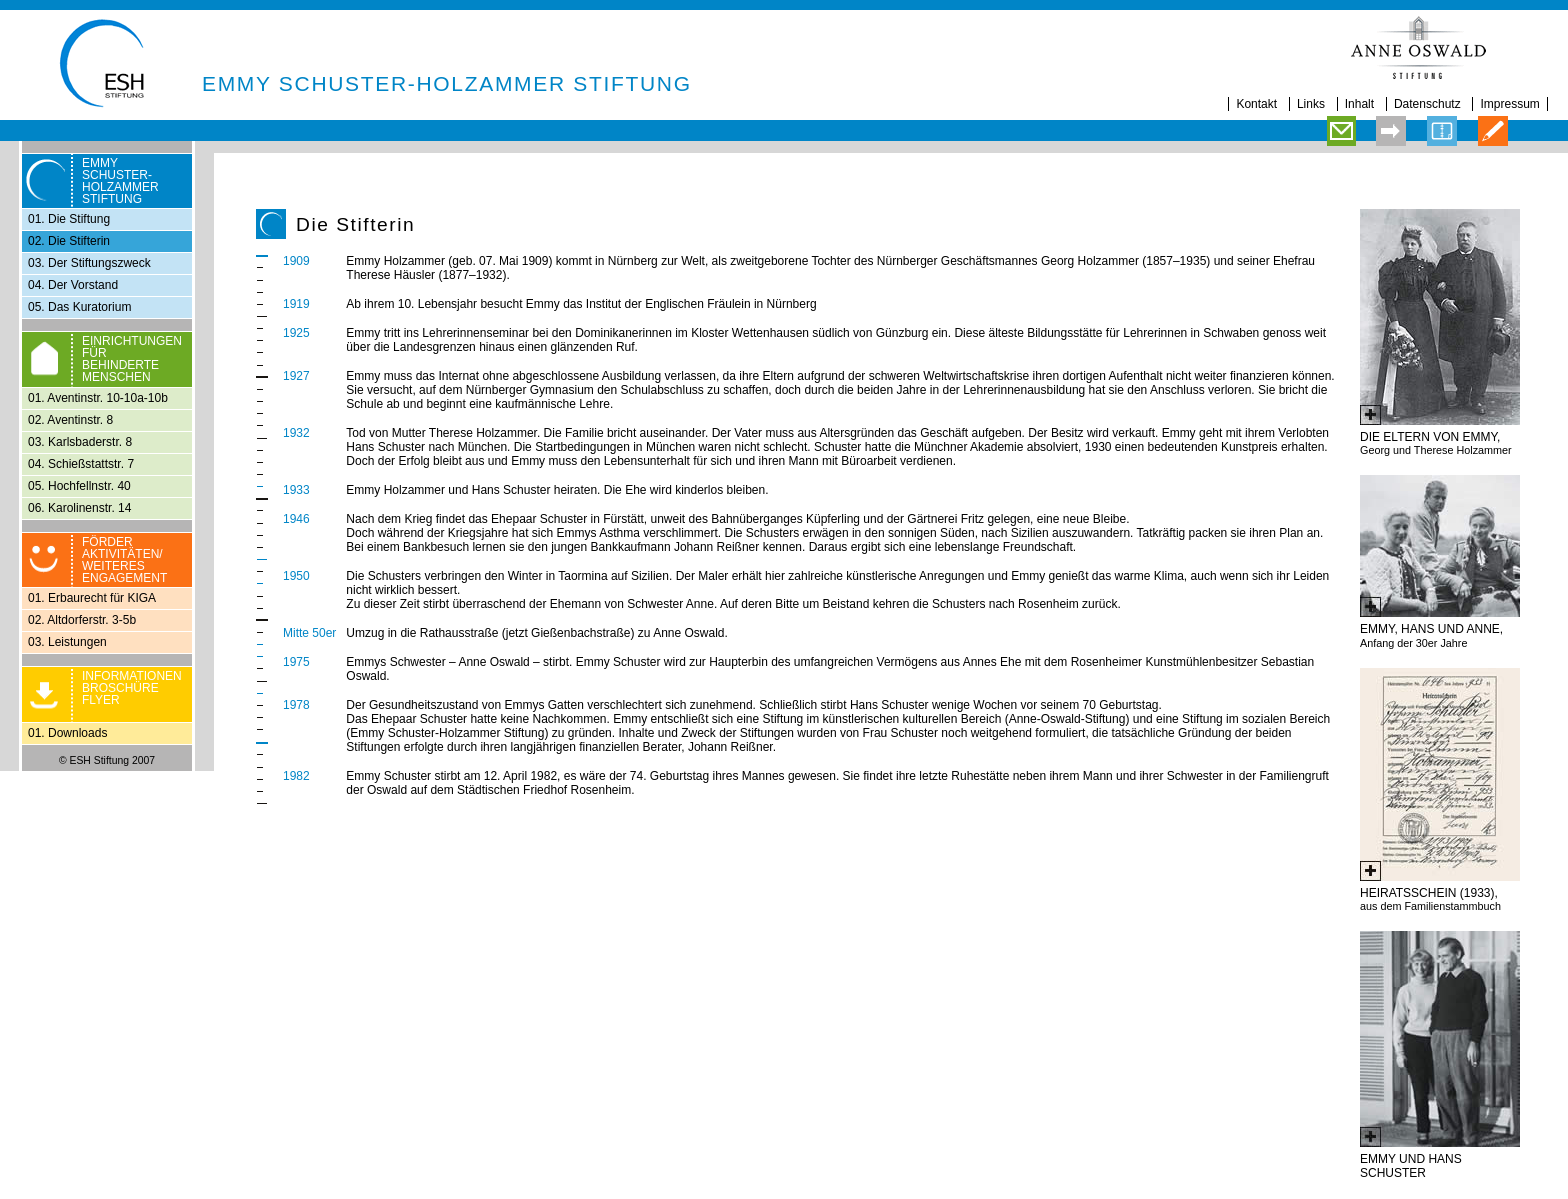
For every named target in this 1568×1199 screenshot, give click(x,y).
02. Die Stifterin (69, 241)
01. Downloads (67, 733)
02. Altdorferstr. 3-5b (82, 620)
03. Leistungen (67, 642)
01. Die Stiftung (69, 219)
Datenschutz (1427, 104)
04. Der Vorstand (73, 285)
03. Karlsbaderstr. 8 (80, 442)
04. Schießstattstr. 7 (81, 464)
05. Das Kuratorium (79, 307)
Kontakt (1256, 104)
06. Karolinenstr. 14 (79, 508)
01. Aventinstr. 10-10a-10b (98, 398)
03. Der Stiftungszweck (89, 263)
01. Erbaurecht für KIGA (92, 598)
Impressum (1509, 104)
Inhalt (1359, 104)
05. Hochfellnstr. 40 (79, 486)
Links (1311, 104)
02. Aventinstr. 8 (70, 420)
